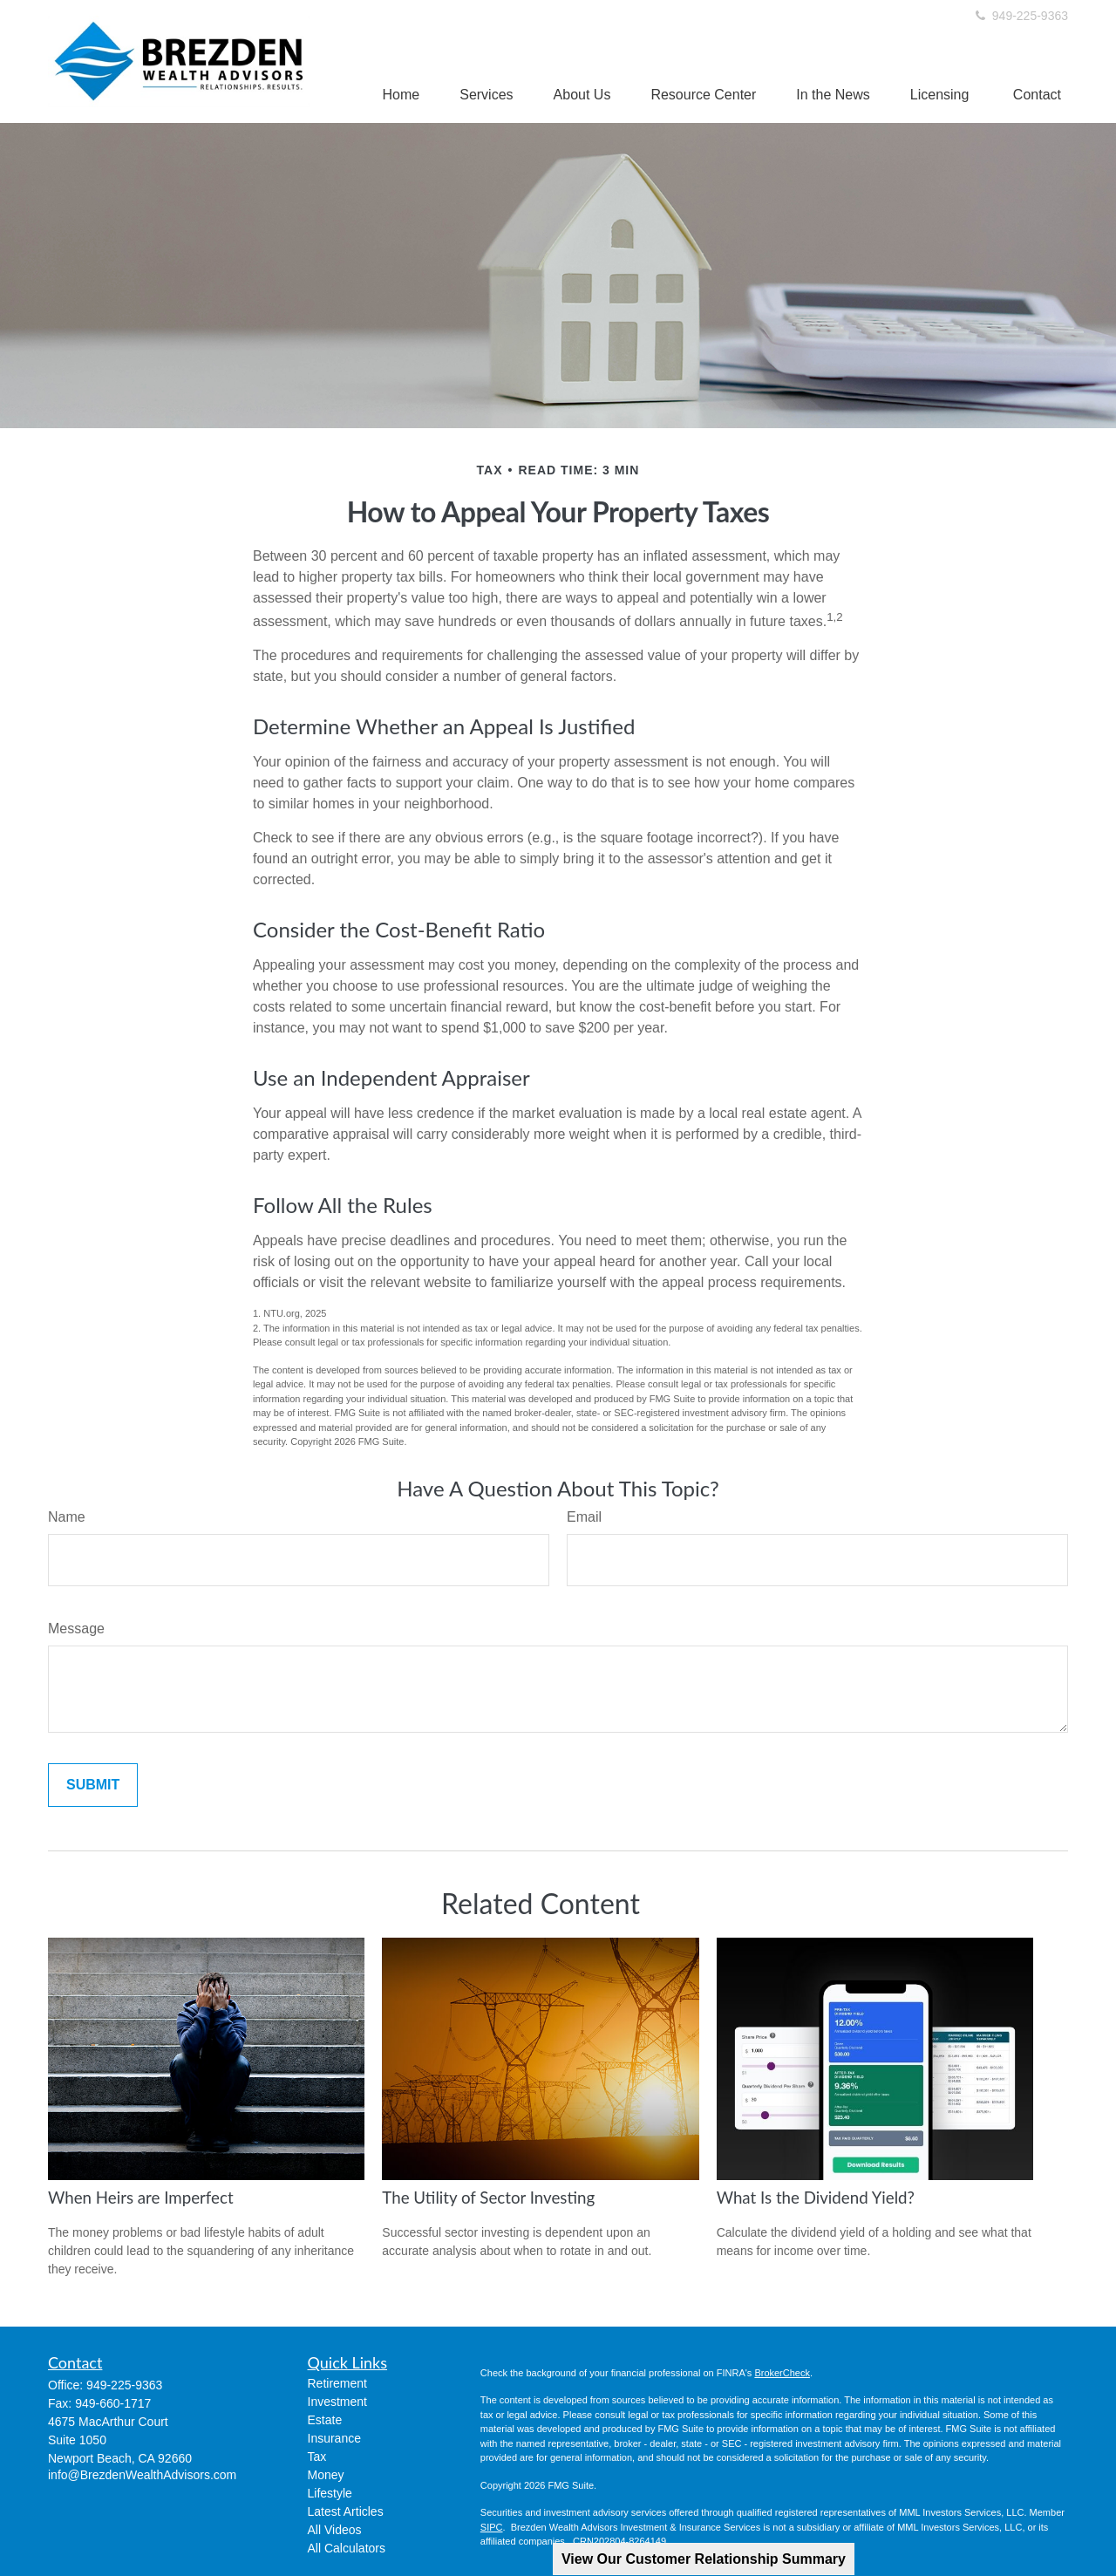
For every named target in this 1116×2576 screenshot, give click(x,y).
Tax (317, 2457)
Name (66, 1516)
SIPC (491, 2527)
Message (76, 1628)
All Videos (335, 2530)
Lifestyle (330, 2493)
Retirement (337, 2383)
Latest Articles (346, 2511)
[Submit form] (93, 1785)
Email (584, 1516)
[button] (401, 94)
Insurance (334, 2438)
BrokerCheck (782, 2373)
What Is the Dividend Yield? (816, 2197)
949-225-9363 (1020, 16)
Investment (337, 2402)
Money (326, 2475)
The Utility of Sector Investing (488, 2197)
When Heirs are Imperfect (141, 2197)
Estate (325, 2420)
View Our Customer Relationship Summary (703, 2559)
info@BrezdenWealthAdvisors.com (142, 2475)
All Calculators (346, 2548)
